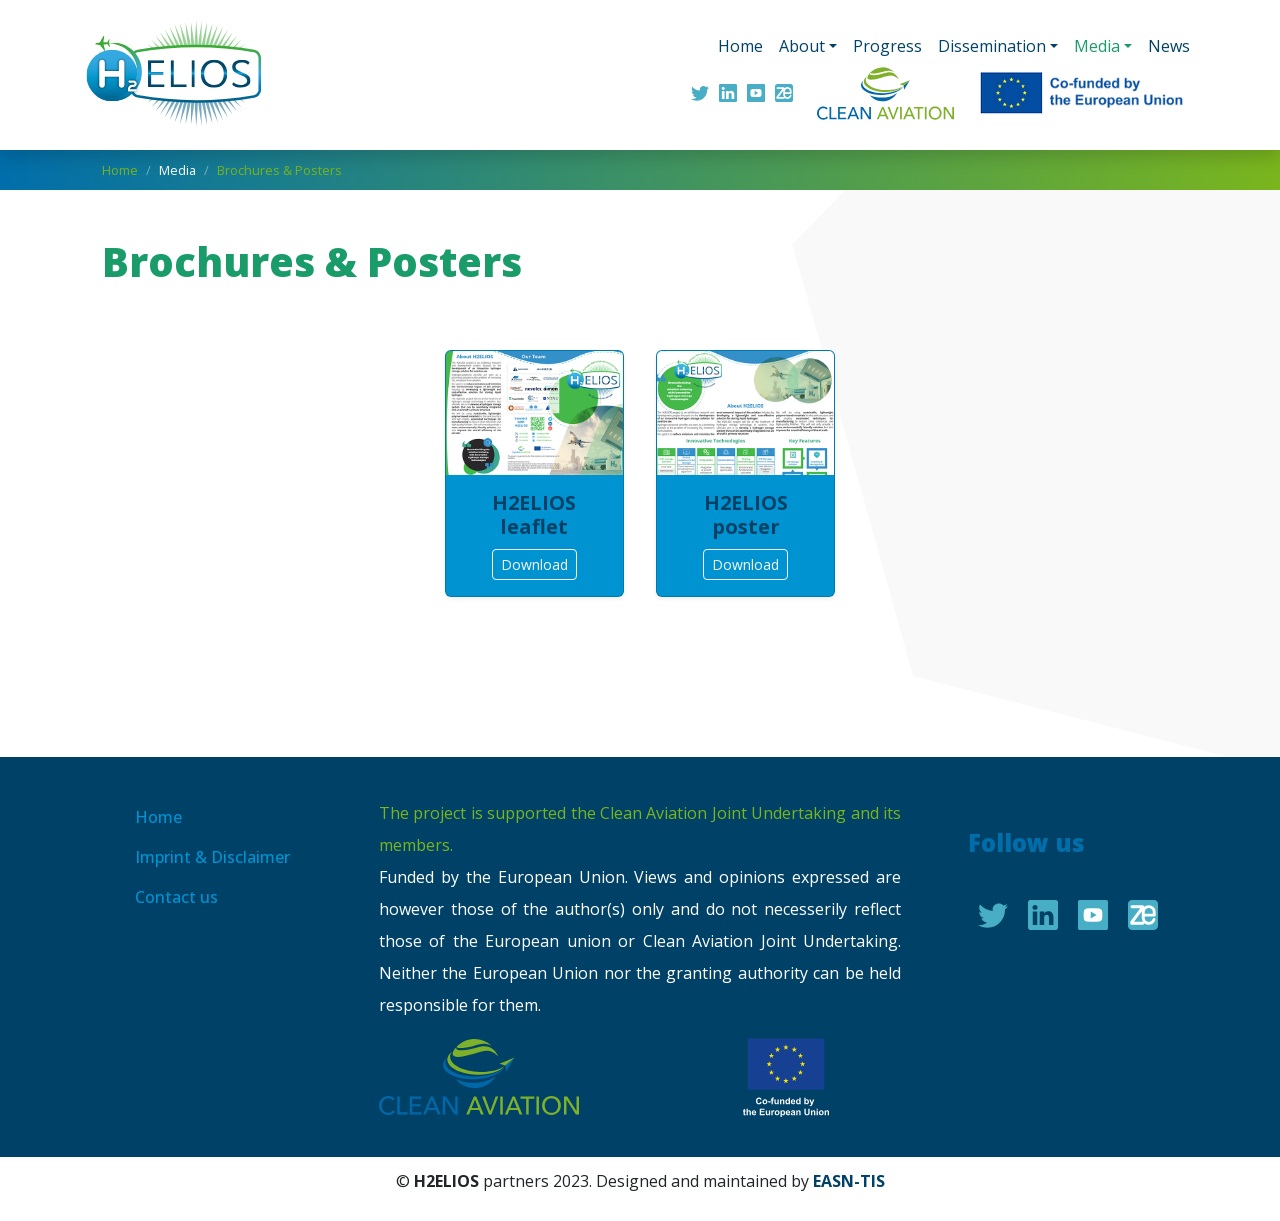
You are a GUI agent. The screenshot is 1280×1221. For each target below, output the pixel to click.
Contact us (176, 897)
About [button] (802, 46)
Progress (887, 46)
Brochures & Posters (279, 170)
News (1169, 46)
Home (740, 46)
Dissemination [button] (992, 46)
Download (534, 564)
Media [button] (1097, 46)
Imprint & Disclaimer (212, 857)
